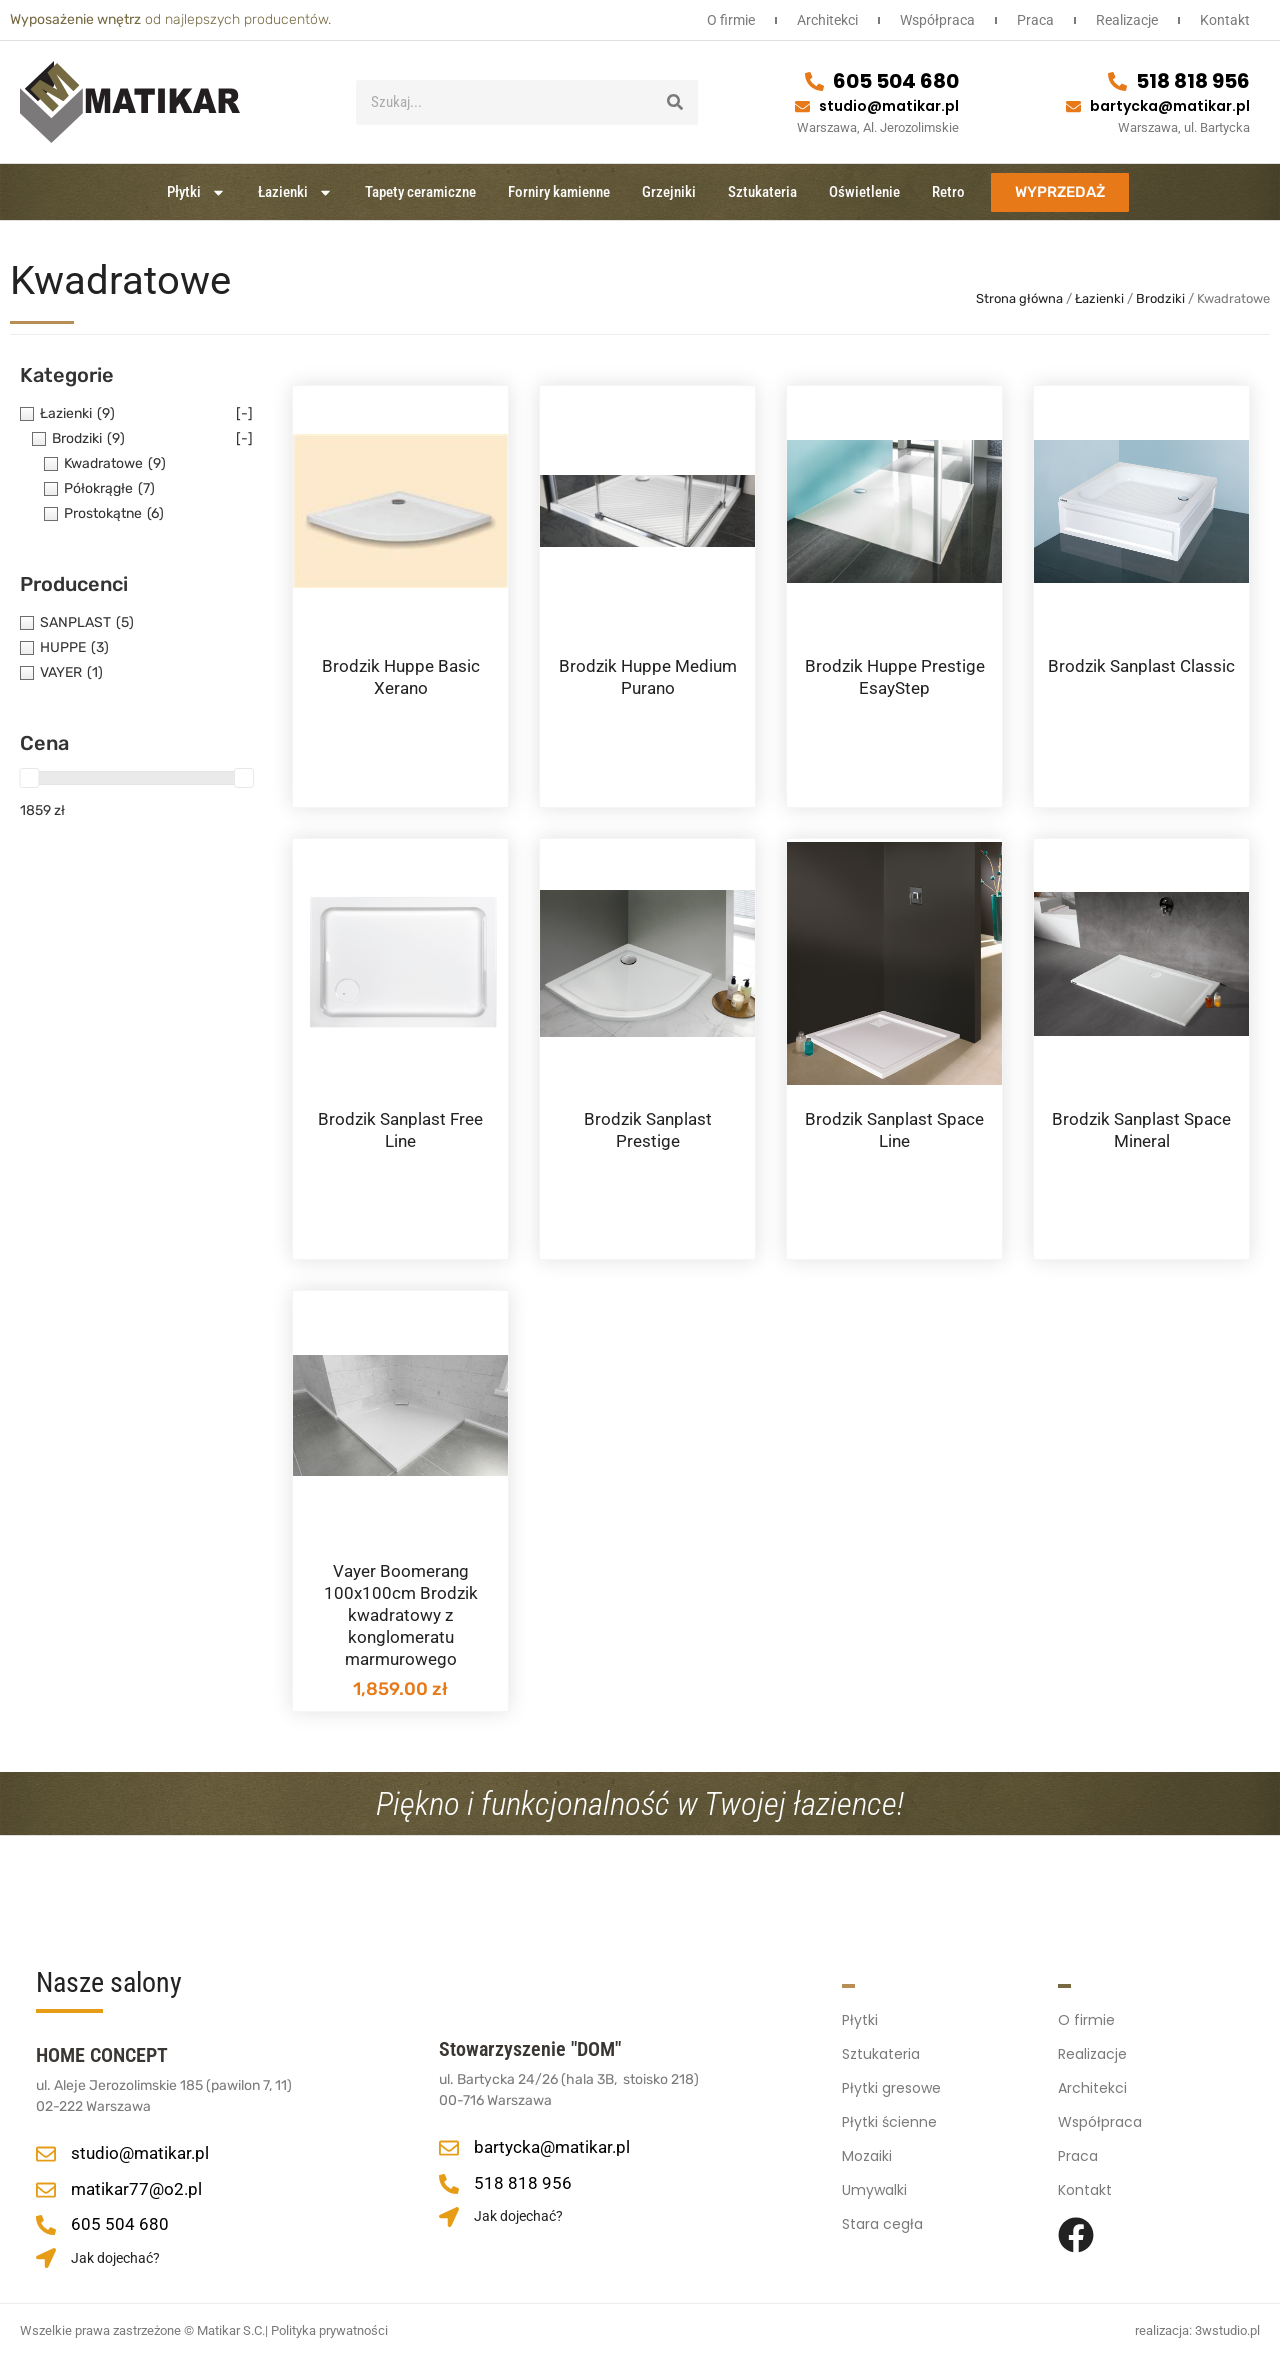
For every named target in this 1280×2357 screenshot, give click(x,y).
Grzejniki (669, 192)
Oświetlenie (864, 192)
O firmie (731, 20)
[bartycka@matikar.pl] (1073, 106)
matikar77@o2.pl (136, 2189)
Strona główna (1019, 298)
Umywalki (874, 2190)
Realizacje (1127, 20)
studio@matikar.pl (889, 106)
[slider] (29, 778)
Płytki (196, 192)
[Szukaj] (675, 102)
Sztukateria (762, 192)
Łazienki (295, 192)
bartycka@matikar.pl (1170, 106)
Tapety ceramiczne (420, 192)
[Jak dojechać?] (46, 2258)
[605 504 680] (814, 81)
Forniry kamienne (559, 192)
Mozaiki (867, 2156)
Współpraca (937, 20)
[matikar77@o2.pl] (46, 2190)
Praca (1035, 20)
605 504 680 (896, 81)
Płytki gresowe (891, 2088)
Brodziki (1160, 298)
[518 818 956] (1117, 81)
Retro (948, 192)
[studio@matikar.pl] (802, 106)
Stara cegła (882, 2224)
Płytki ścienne (889, 2122)
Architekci (827, 20)
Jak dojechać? (115, 2258)
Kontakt (1225, 20)
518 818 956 (1193, 81)
